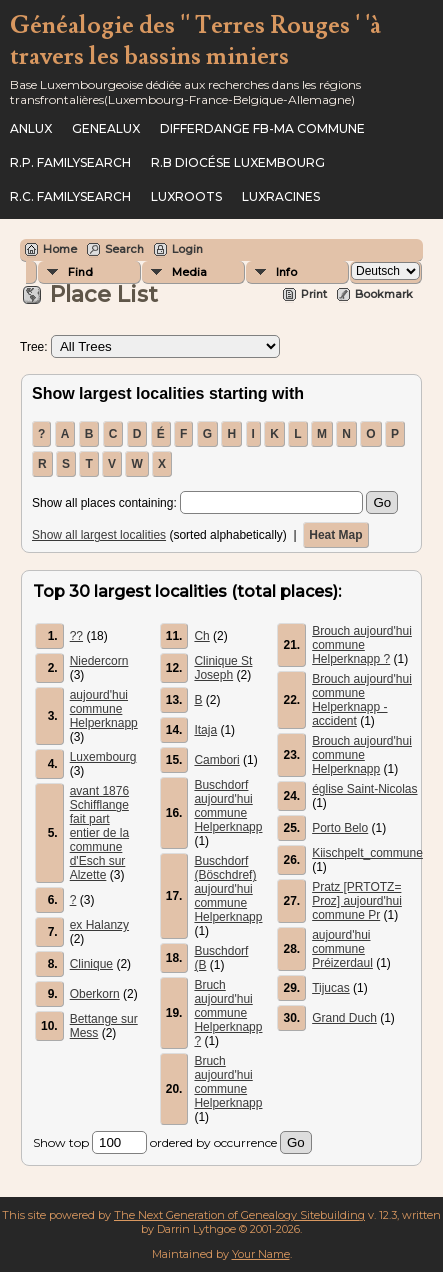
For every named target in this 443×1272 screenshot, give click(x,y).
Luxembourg (103, 757)
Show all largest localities (99, 535)
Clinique (91, 964)
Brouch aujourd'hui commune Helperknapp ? (362, 645)
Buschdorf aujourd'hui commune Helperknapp (228, 806)
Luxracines (281, 196)
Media (189, 272)
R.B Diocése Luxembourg (238, 162)
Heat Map (335, 535)
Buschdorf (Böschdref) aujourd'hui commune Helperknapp (228, 889)
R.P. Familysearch (70, 162)
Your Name (261, 1254)
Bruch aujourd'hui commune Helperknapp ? (228, 1013)
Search (124, 249)
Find (80, 272)
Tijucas (331, 988)
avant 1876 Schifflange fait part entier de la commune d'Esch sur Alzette (99, 833)
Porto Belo (340, 828)
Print (314, 294)
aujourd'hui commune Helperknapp (104, 709)
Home (60, 249)
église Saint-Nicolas (364, 789)
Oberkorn (95, 994)
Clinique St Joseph (223, 668)
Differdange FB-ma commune (262, 128)
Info (286, 272)
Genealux (106, 128)
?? (76, 636)
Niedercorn (99, 661)
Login (187, 249)
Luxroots (186, 196)
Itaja (205, 730)
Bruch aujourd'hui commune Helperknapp (228, 1082)
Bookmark (384, 294)
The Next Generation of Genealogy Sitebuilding (239, 1215)
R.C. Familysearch (70, 196)
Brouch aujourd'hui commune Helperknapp (362, 755)
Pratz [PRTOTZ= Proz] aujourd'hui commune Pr (357, 901)
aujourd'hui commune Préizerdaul (342, 949)
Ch (201, 636)
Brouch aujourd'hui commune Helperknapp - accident (362, 700)
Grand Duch (344, 1018)
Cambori (216, 760)
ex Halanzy (99, 925)
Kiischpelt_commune (367, 853)
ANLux (31, 128)
